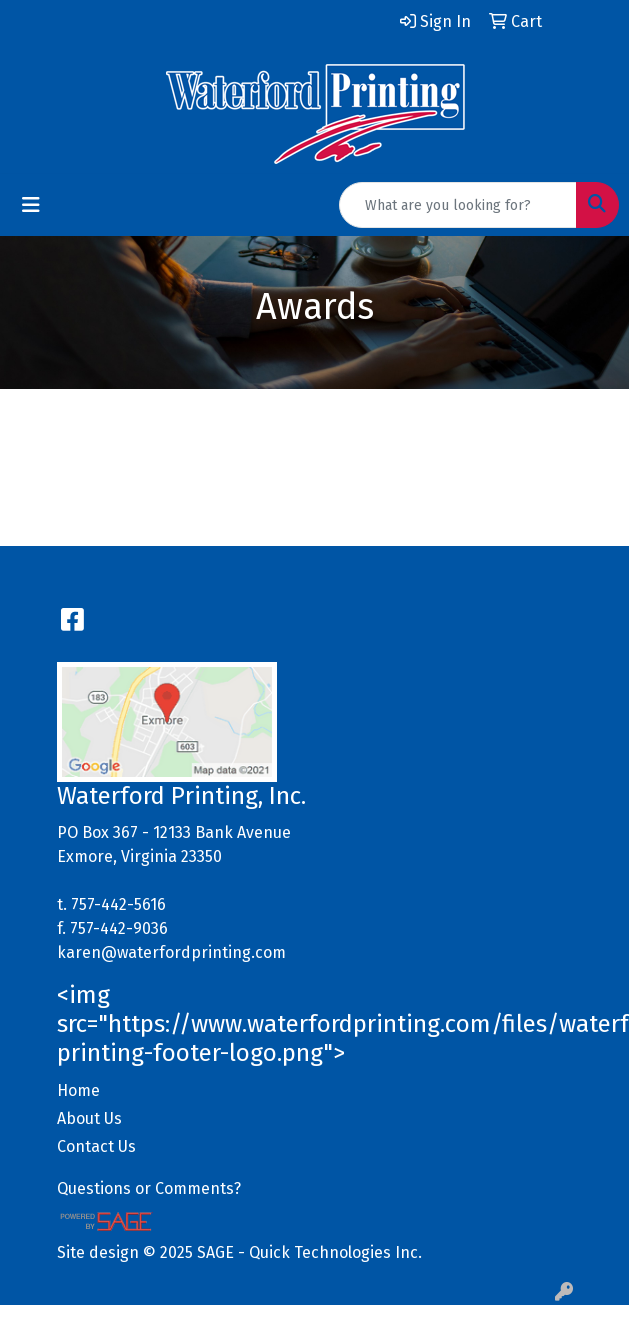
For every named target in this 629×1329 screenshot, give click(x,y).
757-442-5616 (118, 904)
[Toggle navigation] (31, 205)
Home (78, 1090)
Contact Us (96, 1146)
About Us (89, 1118)
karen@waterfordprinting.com (171, 952)
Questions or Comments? (149, 1188)
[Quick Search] (458, 205)
